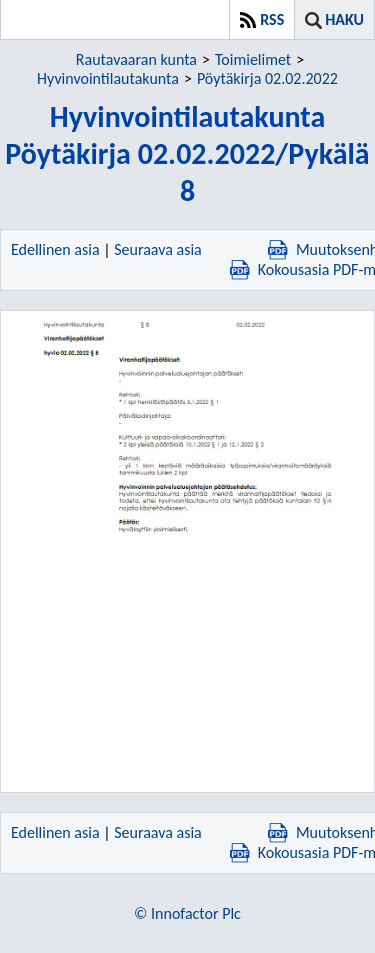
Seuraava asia (158, 249)
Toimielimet (253, 59)
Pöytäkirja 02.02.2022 (267, 78)
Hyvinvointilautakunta (108, 78)
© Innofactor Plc (187, 913)
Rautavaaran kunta (136, 59)
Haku (344, 19)
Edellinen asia (55, 249)
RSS (272, 19)
